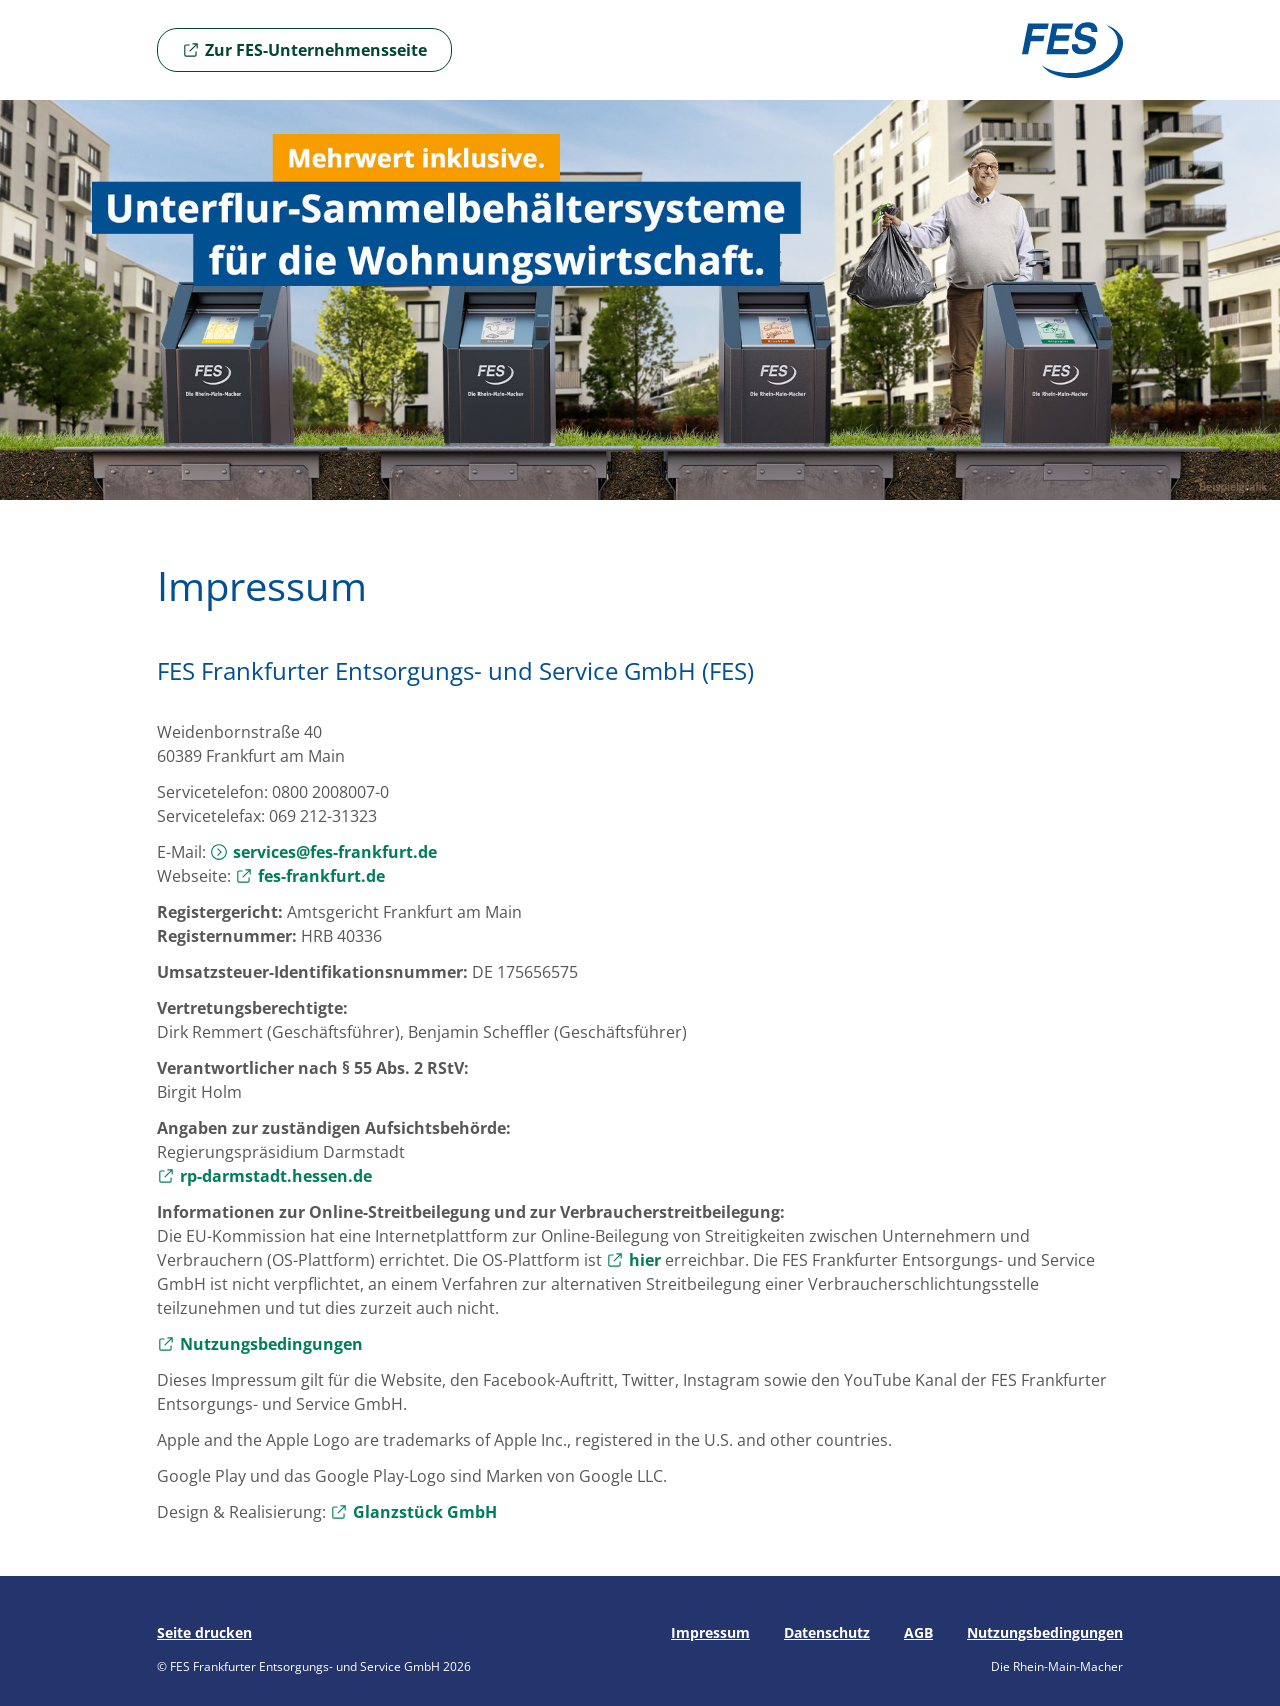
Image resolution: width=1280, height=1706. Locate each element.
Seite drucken (204, 1632)
